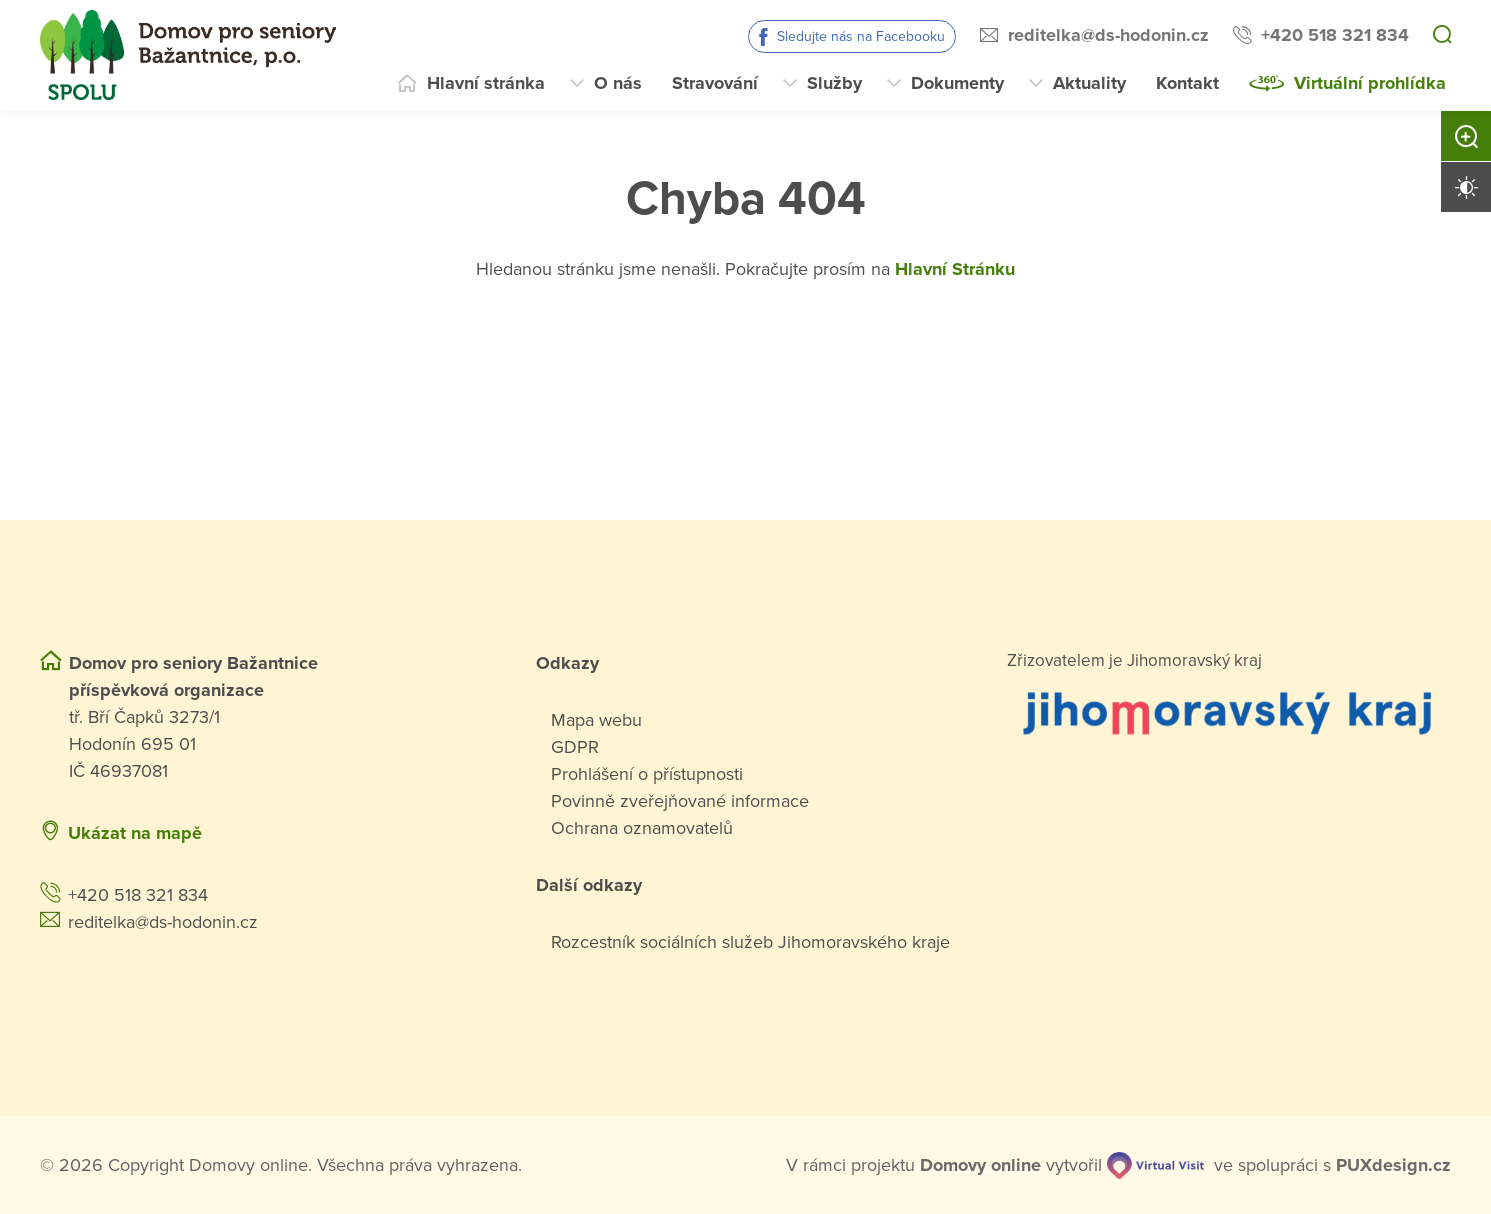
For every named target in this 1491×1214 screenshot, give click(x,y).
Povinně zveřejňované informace (680, 801)
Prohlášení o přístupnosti (647, 774)
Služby (834, 83)
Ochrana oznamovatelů (642, 828)
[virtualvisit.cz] (1156, 1165)
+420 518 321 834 (1335, 35)
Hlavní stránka (486, 83)
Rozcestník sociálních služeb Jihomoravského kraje (750, 942)
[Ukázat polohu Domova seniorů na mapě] (391, 833)
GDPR (575, 747)
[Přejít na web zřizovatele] (1229, 712)
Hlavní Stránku (955, 269)
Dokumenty (957, 83)
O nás (618, 83)
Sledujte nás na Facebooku (861, 36)
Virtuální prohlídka (1370, 83)
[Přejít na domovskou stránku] (188, 55)
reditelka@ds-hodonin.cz (1108, 35)
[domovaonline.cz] (980, 1165)
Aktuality (1089, 83)
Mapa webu (596, 720)
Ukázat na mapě (135, 833)
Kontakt (1187, 83)
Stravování (715, 83)
